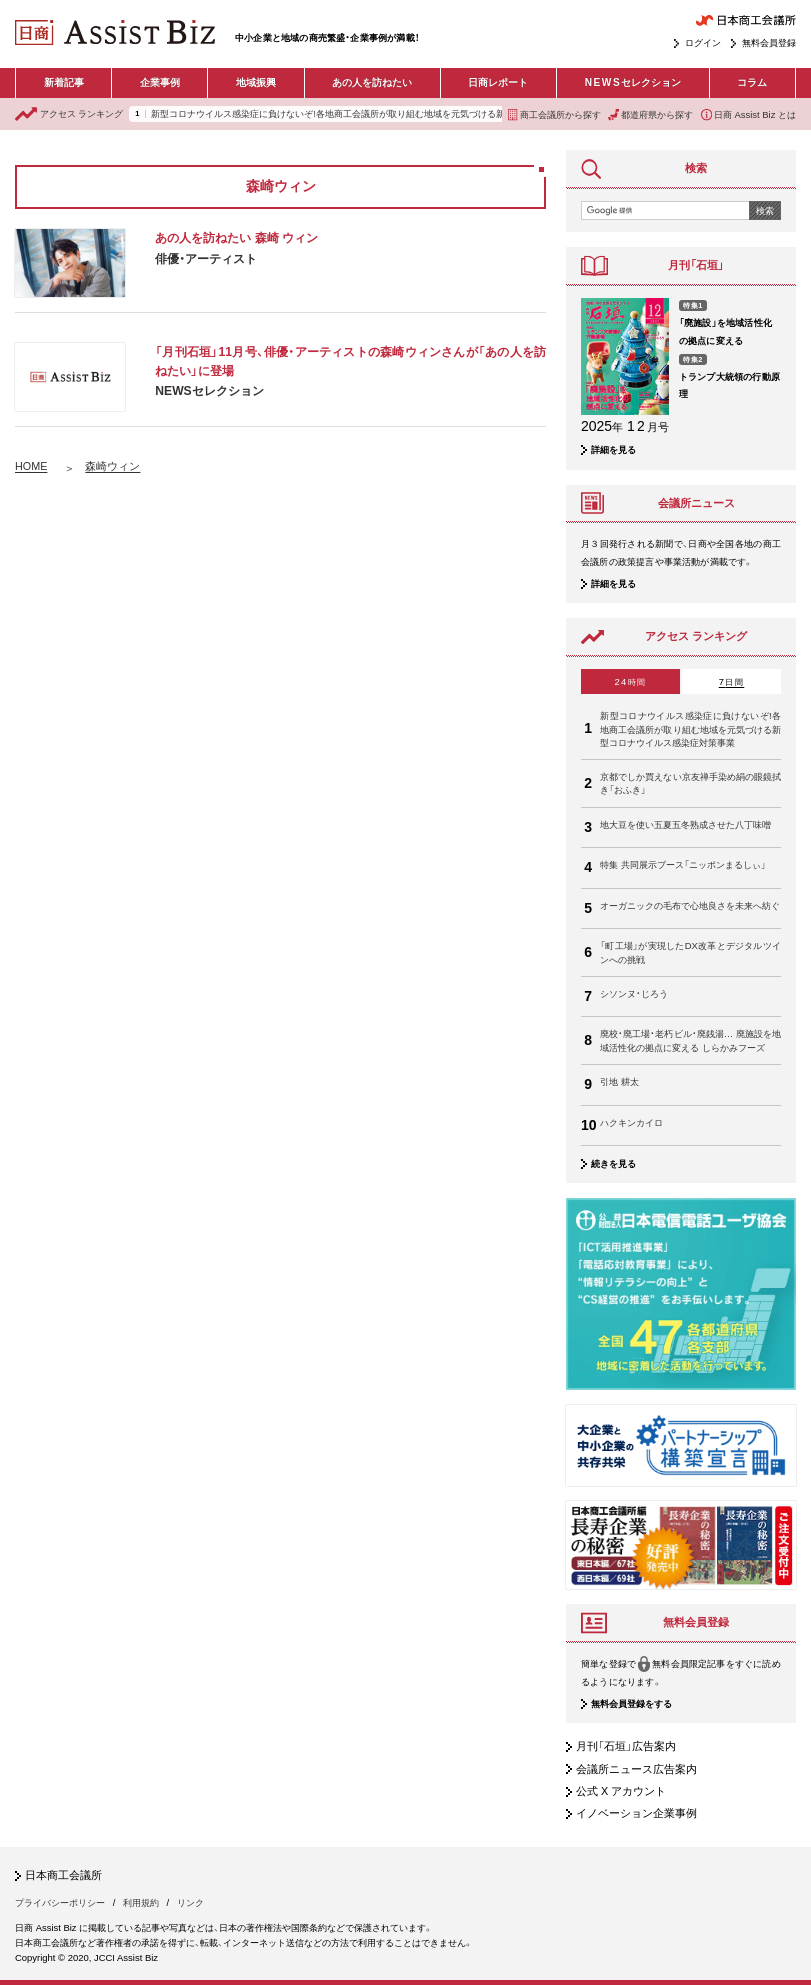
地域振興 (256, 82)
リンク (190, 1902)
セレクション (633, 83)
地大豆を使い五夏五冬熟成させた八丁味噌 (685, 824)
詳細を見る (613, 449)
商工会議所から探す (554, 114)
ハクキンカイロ (631, 1122)
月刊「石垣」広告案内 (626, 1746)
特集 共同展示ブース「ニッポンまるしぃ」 (683, 864)
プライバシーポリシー (60, 1902)
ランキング (69, 114)
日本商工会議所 (63, 1875)
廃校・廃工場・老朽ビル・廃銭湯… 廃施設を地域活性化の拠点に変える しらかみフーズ (690, 1040)
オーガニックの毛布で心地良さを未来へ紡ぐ (690, 905)
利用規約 (141, 1902)
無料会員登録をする (631, 1703)
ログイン (703, 42)
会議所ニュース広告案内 (636, 1769)
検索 (765, 210)
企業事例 (160, 82)
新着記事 (64, 82)
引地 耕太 (619, 1081)
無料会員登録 (769, 42)
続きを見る (613, 1163)
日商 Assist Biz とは (748, 114)
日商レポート (498, 82)
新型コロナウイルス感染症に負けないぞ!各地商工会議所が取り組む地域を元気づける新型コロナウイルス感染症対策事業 (395, 114)
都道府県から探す (650, 114)
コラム (752, 82)
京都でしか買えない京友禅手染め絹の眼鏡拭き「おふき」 (690, 783)
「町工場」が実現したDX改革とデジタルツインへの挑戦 (690, 952)
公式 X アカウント (621, 1791)
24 (630, 681)
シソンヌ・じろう (634, 993)
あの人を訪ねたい (372, 82)
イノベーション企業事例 (636, 1813)
